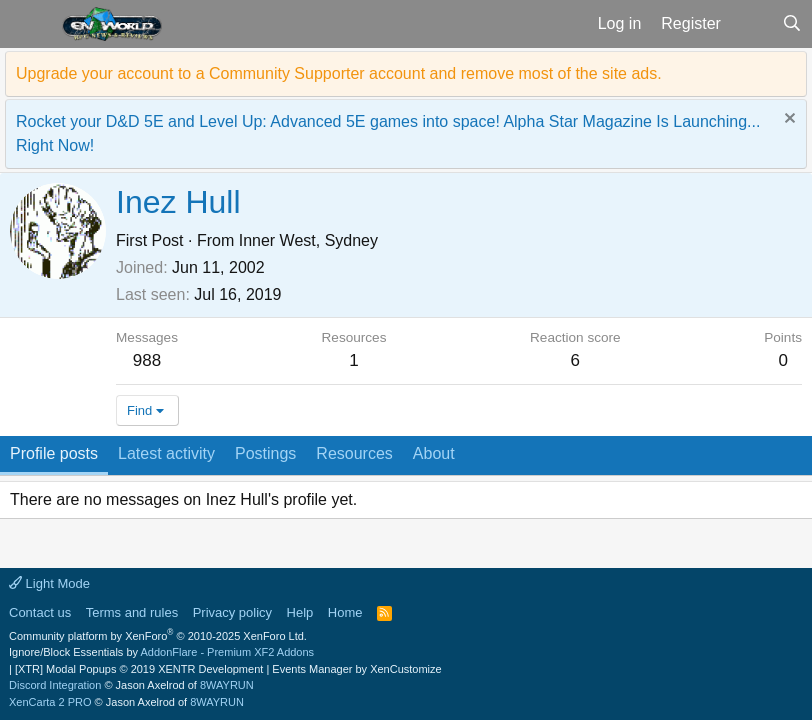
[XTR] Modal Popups (139, 669)
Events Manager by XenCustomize (356, 669)
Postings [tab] (265, 453)
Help (300, 612)
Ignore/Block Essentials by (161, 652)
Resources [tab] (354, 453)
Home (345, 612)
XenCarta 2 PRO (50, 702)
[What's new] (751, 24)
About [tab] (434, 453)
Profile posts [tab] (54, 453)
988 (147, 360)
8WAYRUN (227, 685)
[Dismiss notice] (787, 120)
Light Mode (49, 583)
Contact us (40, 612)
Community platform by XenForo (158, 636)
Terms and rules (132, 612)
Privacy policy (232, 612)
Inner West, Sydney (308, 240)
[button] (28, 24)
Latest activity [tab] (166, 453)
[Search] (791, 24)
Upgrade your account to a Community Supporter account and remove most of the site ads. (339, 73)
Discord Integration (55, 685)
